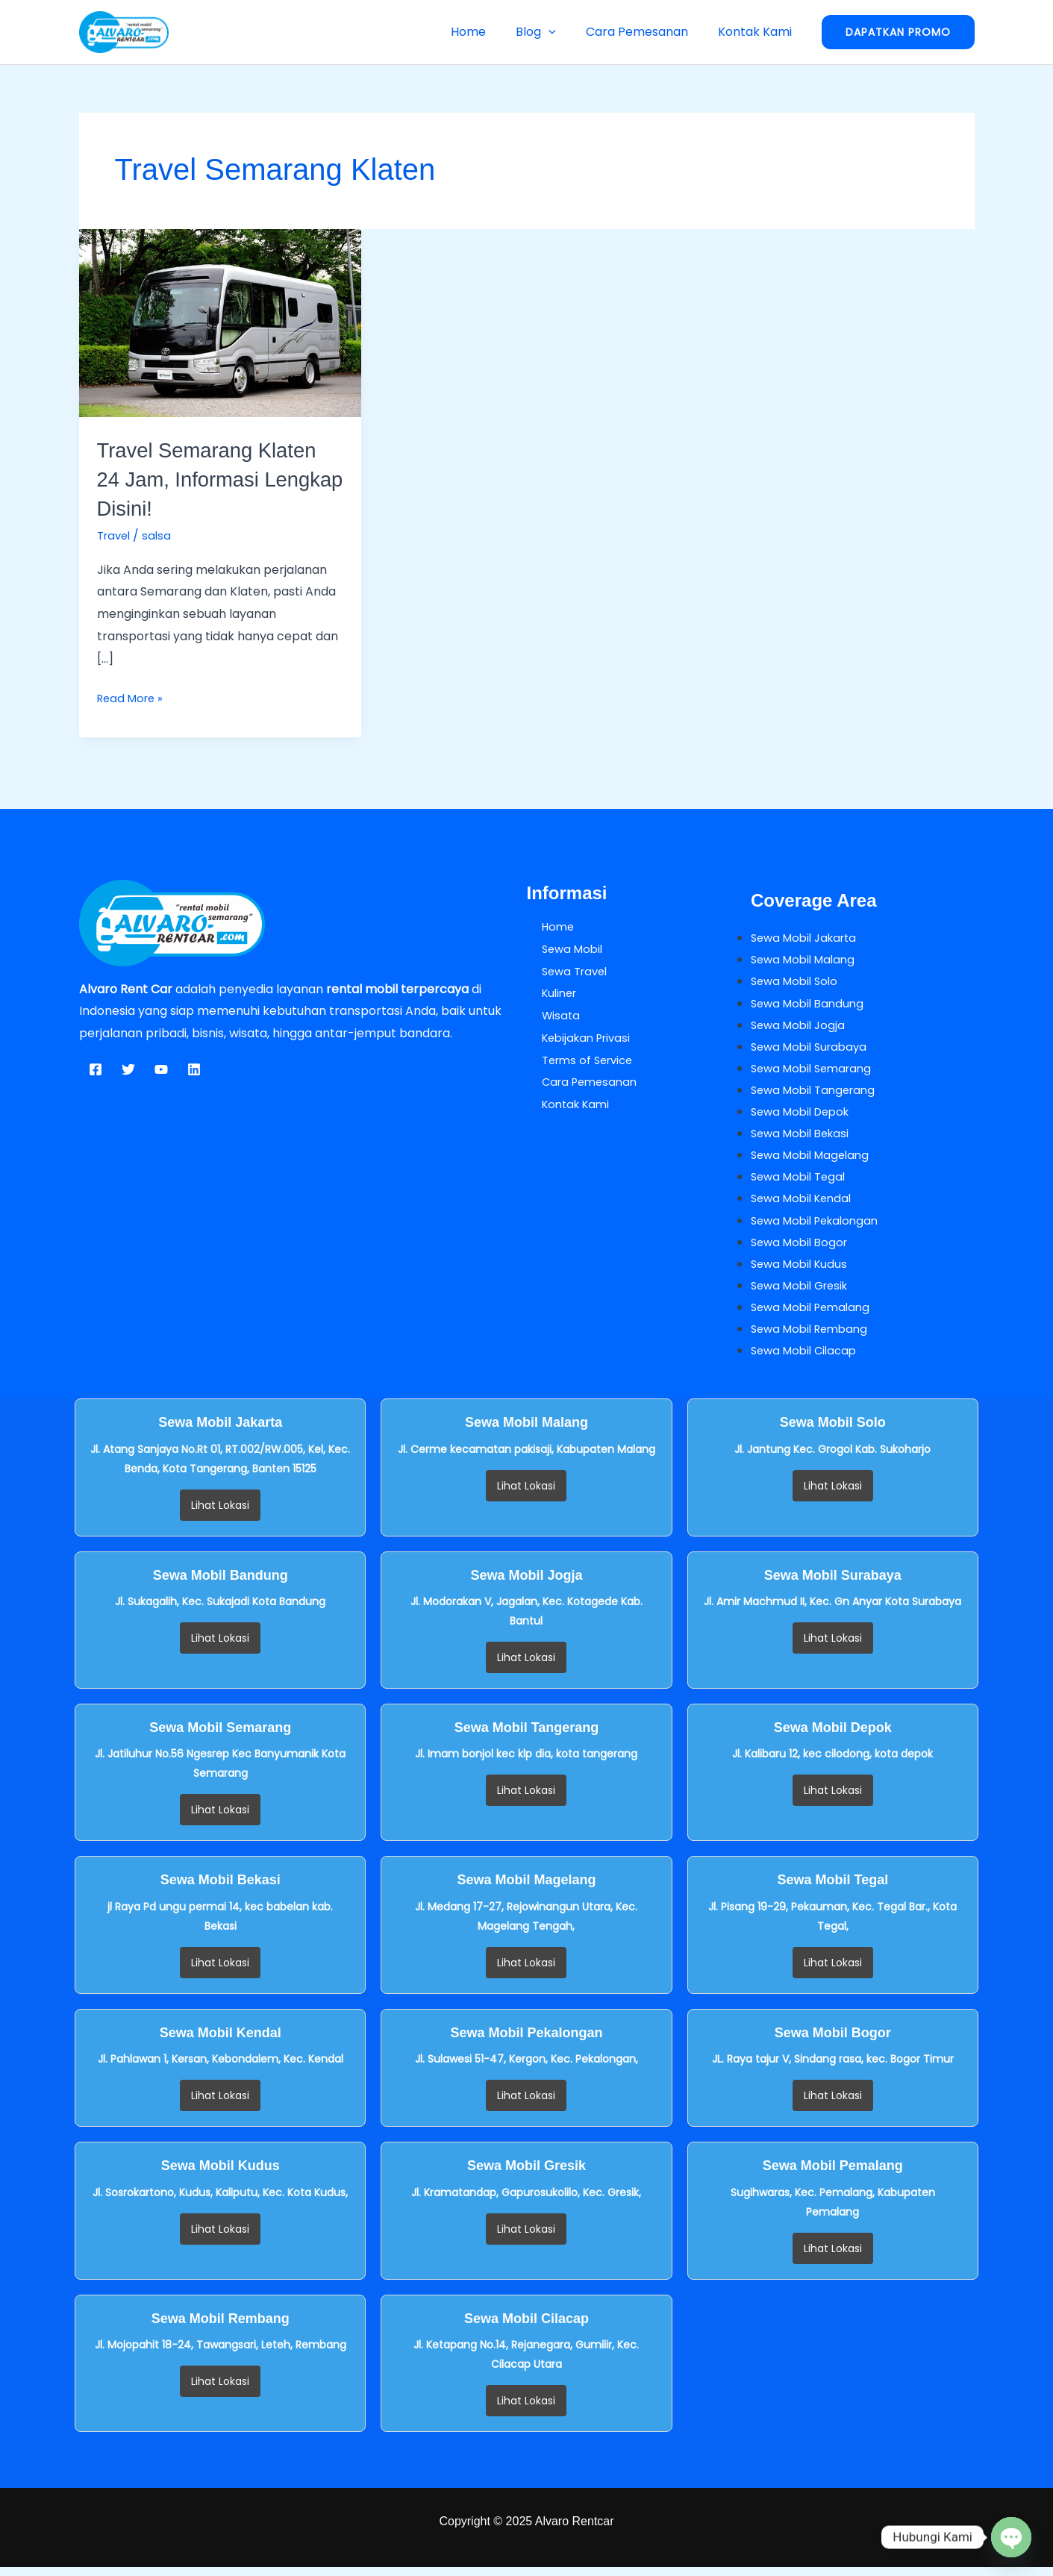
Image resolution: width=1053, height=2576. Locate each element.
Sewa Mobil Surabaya (813, 1048)
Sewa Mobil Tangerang (817, 1092)
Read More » (133, 697)
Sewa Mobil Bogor (802, 1248)
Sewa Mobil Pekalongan (820, 1225)
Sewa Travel (563, 971)
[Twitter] (128, 1069)
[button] (563, 31)
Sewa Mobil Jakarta (808, 937)
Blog (551, 31)
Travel (115, 535)
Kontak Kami (758, 31)
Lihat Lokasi (220, 1514)
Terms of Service (576, 1060)
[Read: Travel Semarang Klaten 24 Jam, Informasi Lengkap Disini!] (220, 322)
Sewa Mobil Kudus (802, 1270)
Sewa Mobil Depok (804, 1115)
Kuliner (546, 992)
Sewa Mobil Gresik (804, 1292)
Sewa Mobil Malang (807, 960)
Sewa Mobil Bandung (811, 1004)
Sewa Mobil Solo (797, 982)
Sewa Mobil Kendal (805, 1204)
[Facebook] (95, 1069)
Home (489, 31)
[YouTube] (161, 1069)
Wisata (547, 1015)
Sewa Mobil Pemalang (815, 1314)
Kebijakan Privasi (575, 1037)
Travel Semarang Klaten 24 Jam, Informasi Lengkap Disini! (217, 478)
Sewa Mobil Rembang (814, 1336)
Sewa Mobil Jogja (801, 1026)
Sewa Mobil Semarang (816, 1071)
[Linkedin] (194, 1069)
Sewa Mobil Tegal (801, 1181)
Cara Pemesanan (646, 31)
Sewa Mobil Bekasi (804, 1137)
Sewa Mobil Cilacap (807, 1359)
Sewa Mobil (560, 948)
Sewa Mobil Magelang (814, 1159)
